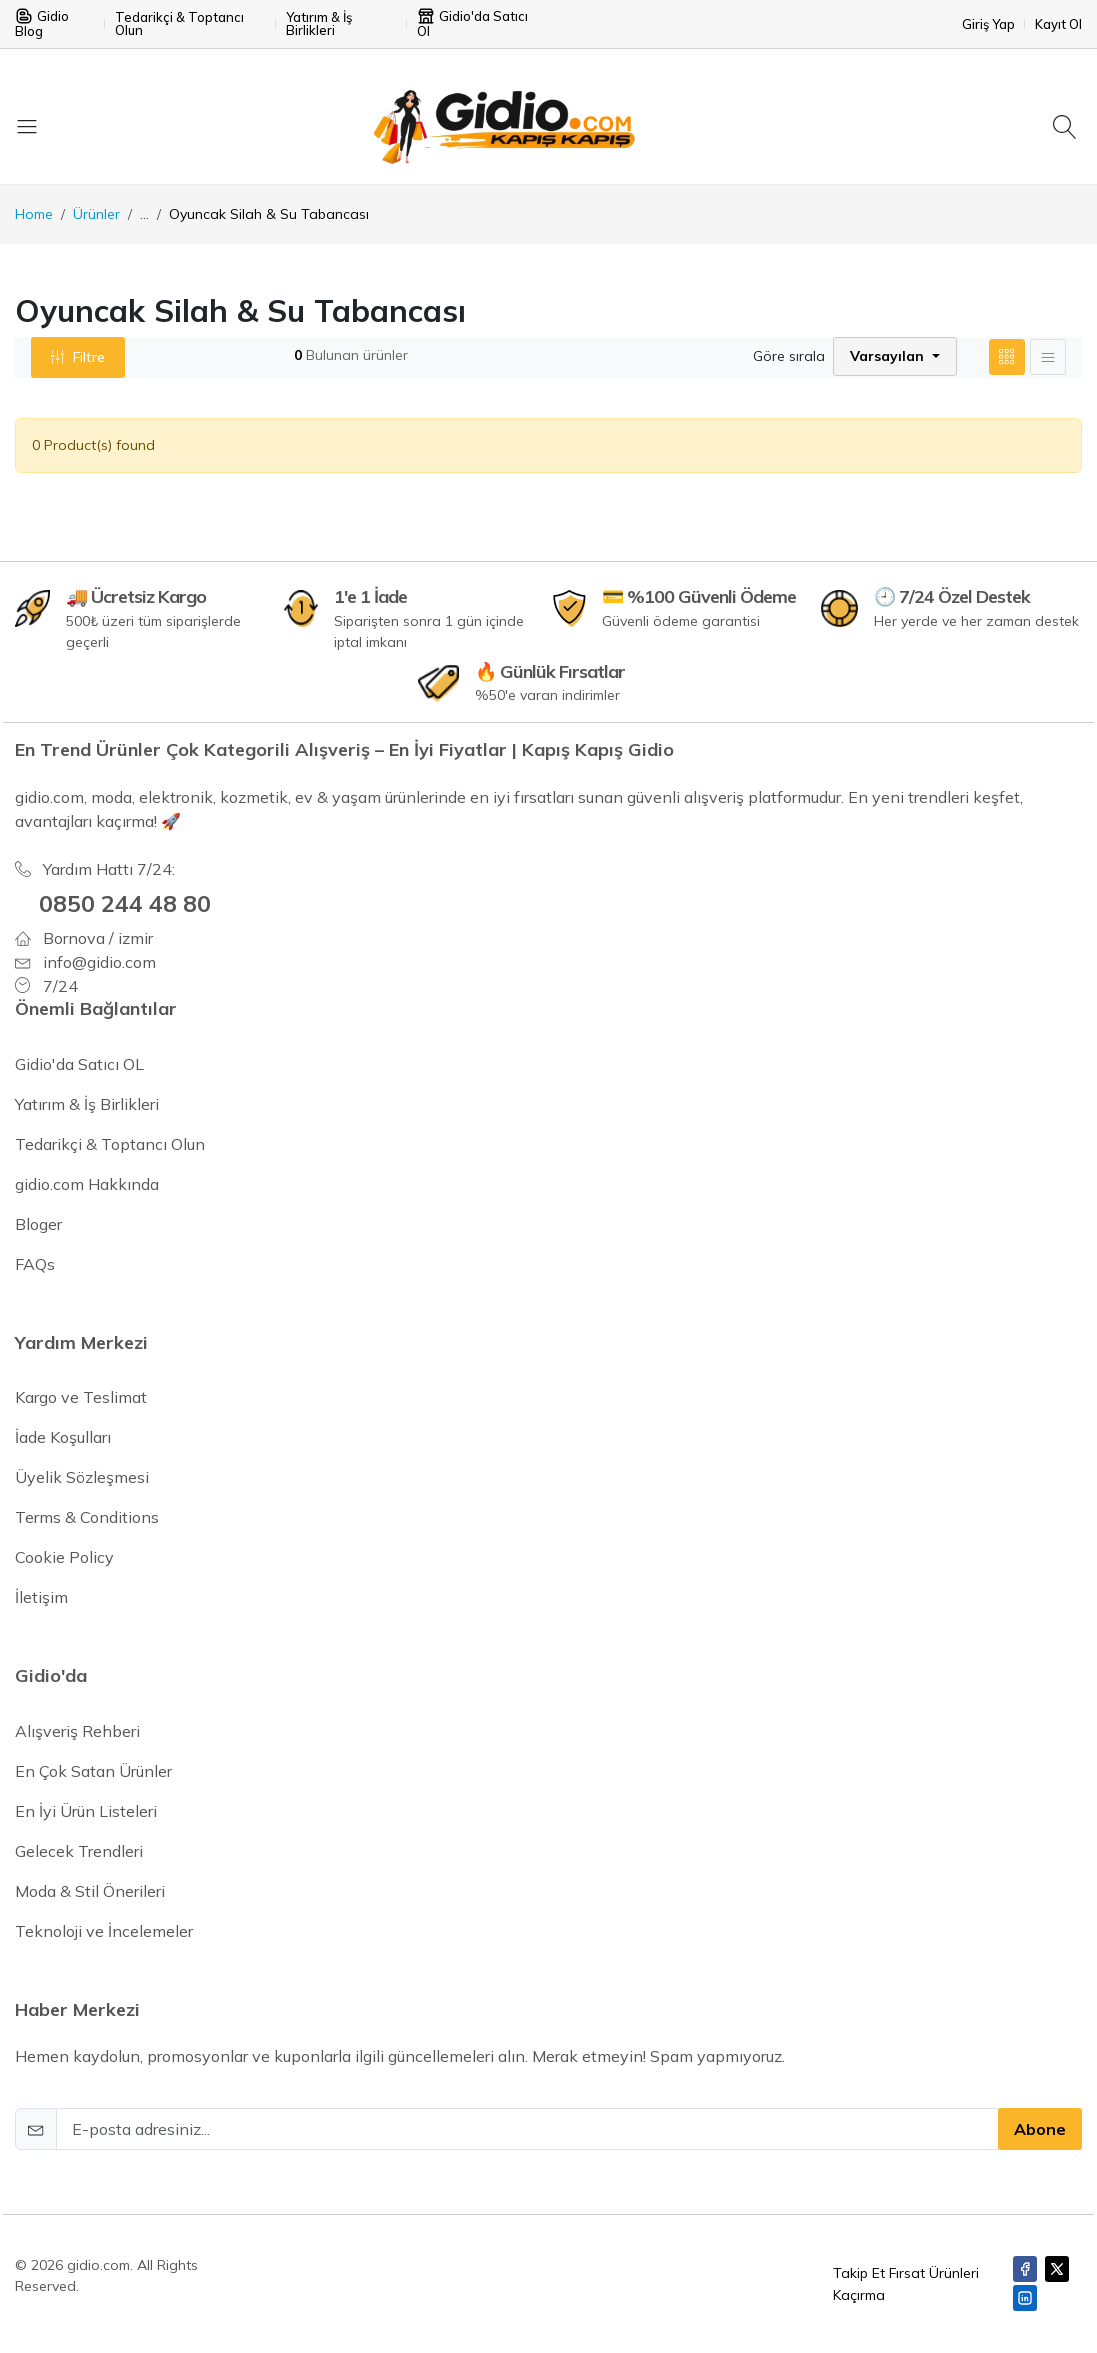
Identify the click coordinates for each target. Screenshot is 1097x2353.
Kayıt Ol (1058, 24)
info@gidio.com (99, 961)
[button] (895, 356)
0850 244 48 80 (125, 903)
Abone (1040, 2129)
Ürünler (96, 214)
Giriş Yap (988, 24)
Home (34, 214)
